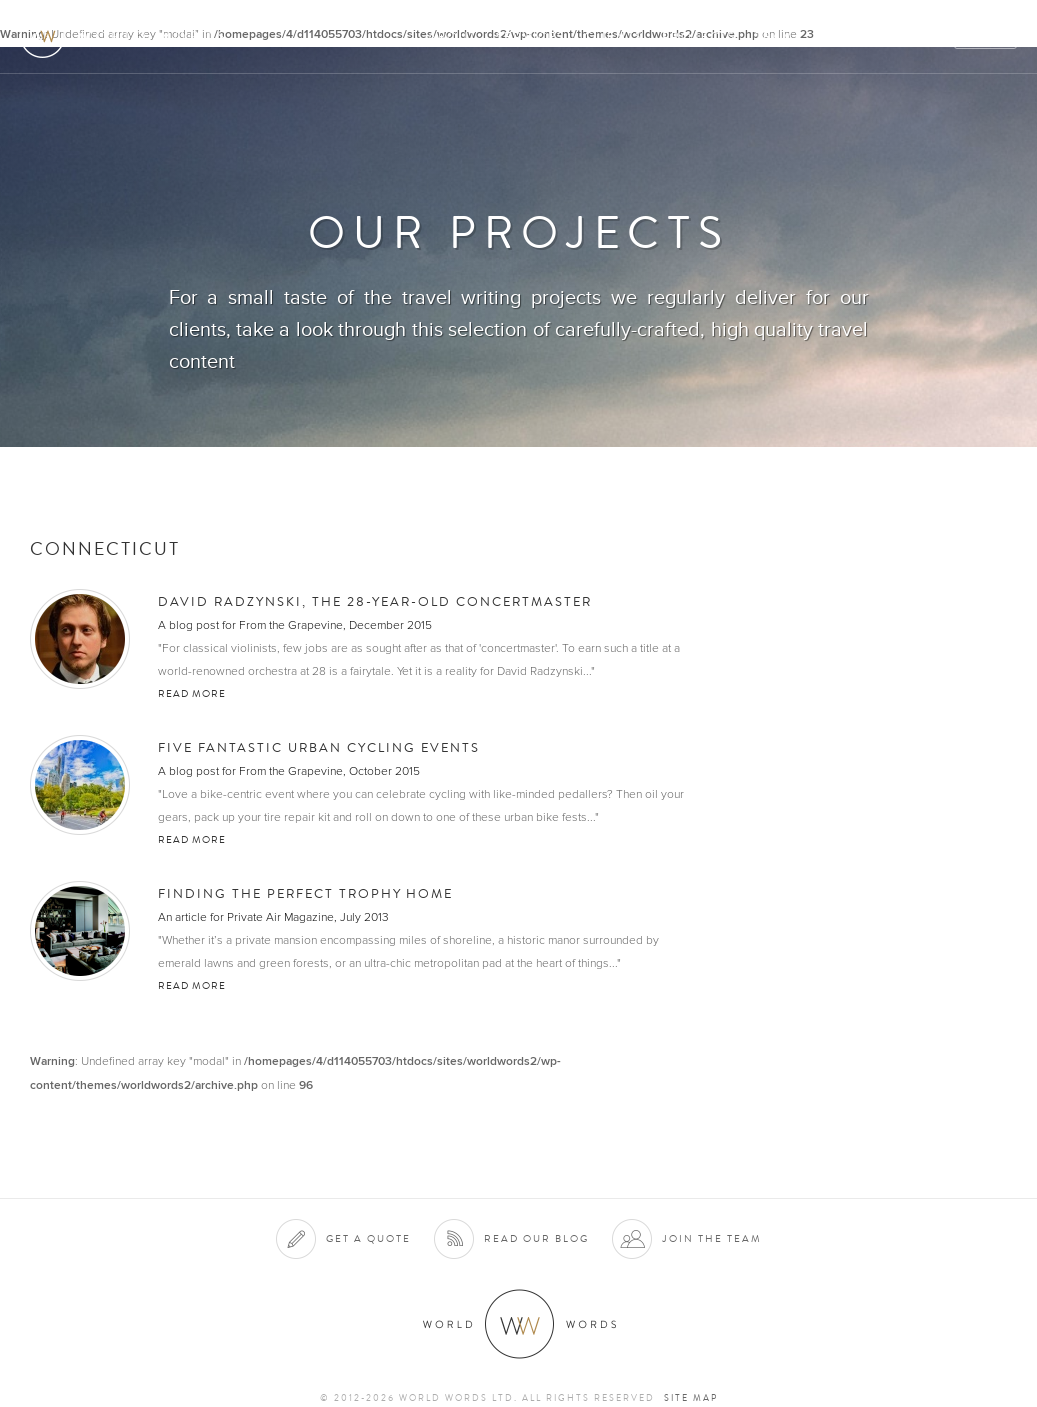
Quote (986, 36)
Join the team (712, 1238)
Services (530, 36)
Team (774, 36)
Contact (847, 36)
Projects (699, 36)
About (452, 36)
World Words (127, 35)
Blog (921, 36)
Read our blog (536, 1238)
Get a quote (368, 1238)
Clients (613, 36)
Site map (691, 1398)
